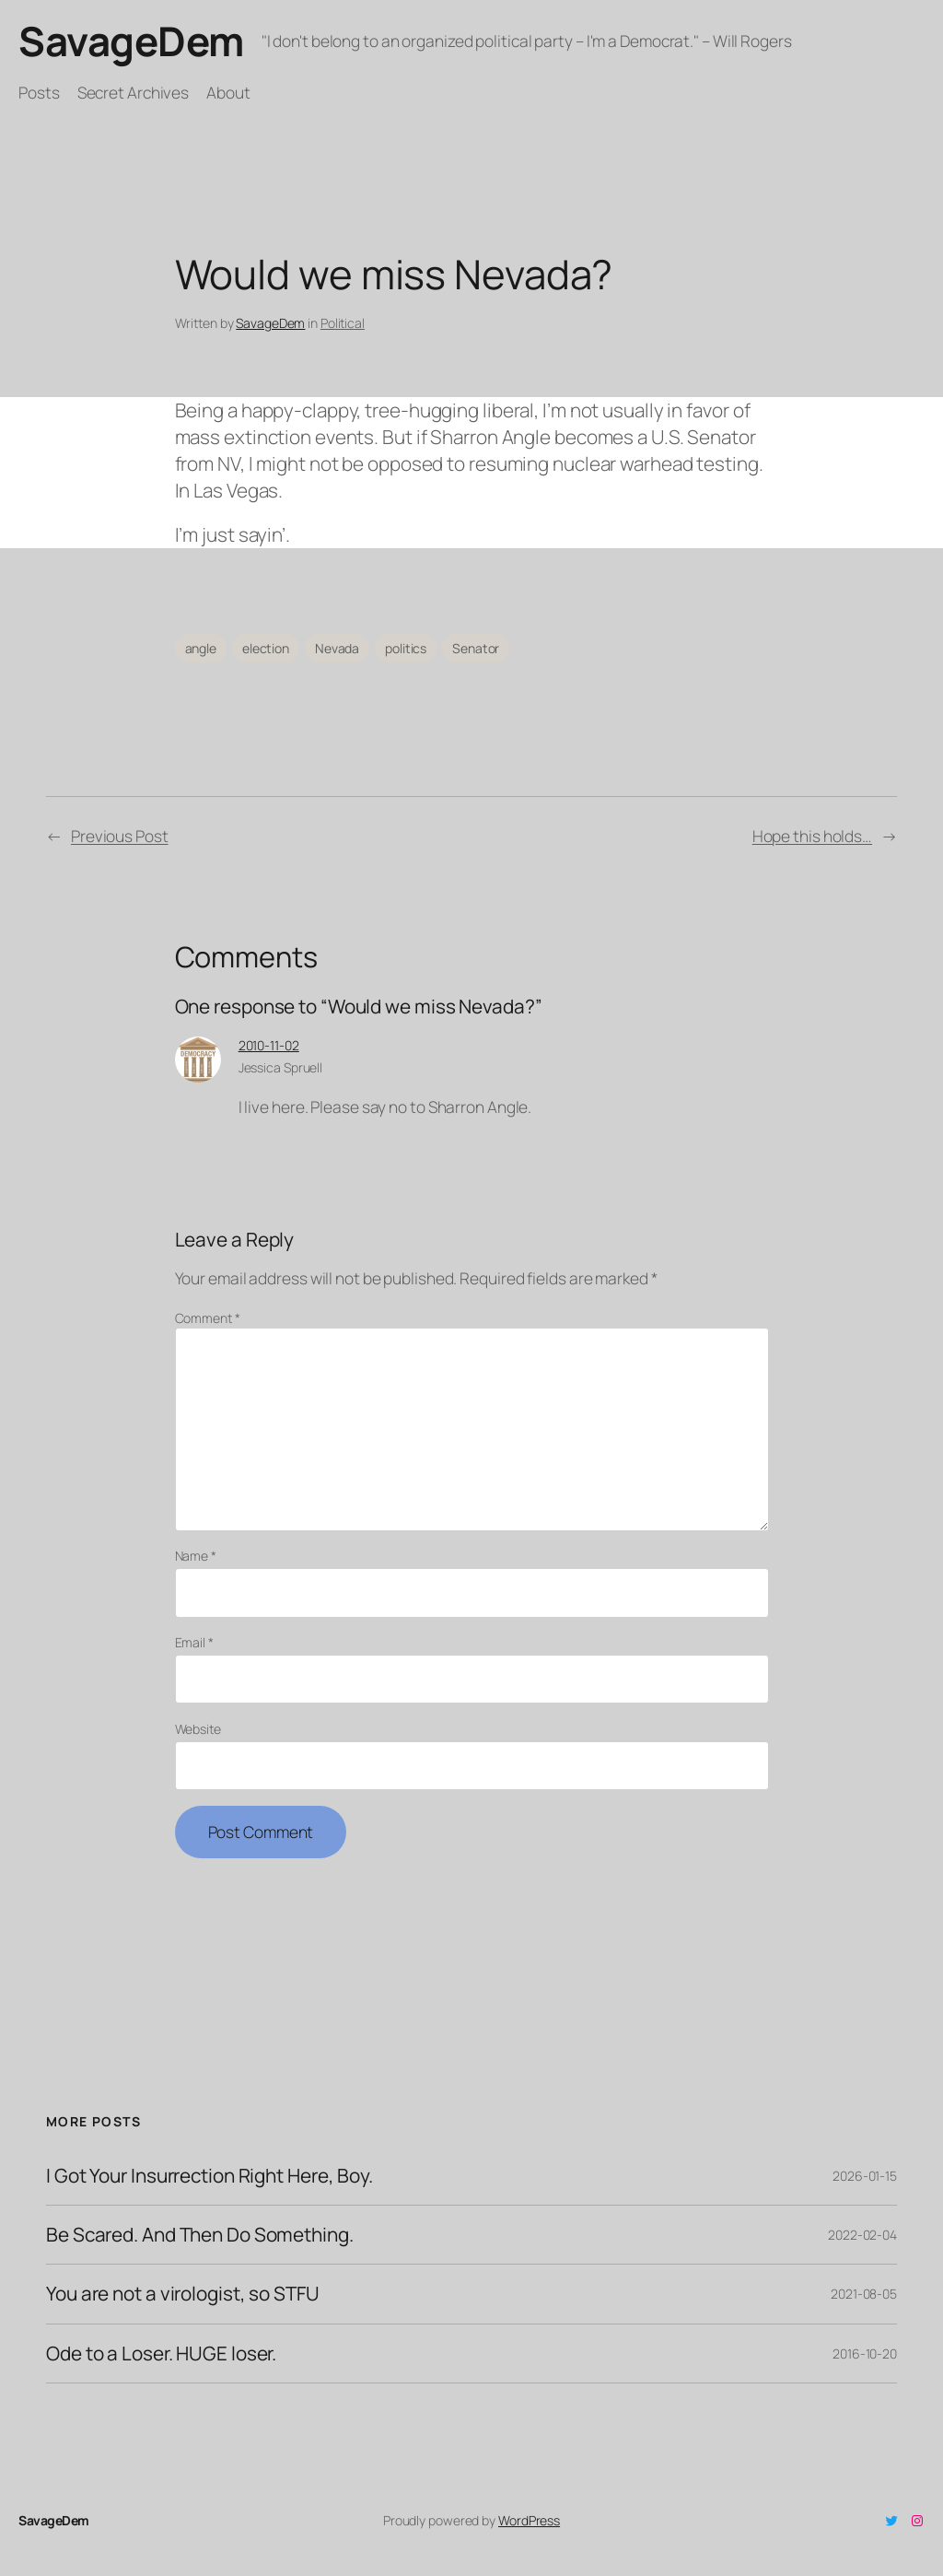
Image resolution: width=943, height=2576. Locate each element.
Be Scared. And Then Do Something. (200, 2234)
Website (198, 1729)
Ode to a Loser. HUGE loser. (161, 2353)
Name (195, 1555)
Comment (207, 1318)
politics (405, 648)
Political (342, 323)
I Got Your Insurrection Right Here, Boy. (209, 2175)
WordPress (529, 2520)
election (265, 648)
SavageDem (131, 40)
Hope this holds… (812, 836)
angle (201, 648)
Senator (475, 648)
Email (194, 1642)
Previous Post (120, 836)
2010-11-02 (269, 1045)
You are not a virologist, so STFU (183, 2293)
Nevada (337, 648)
